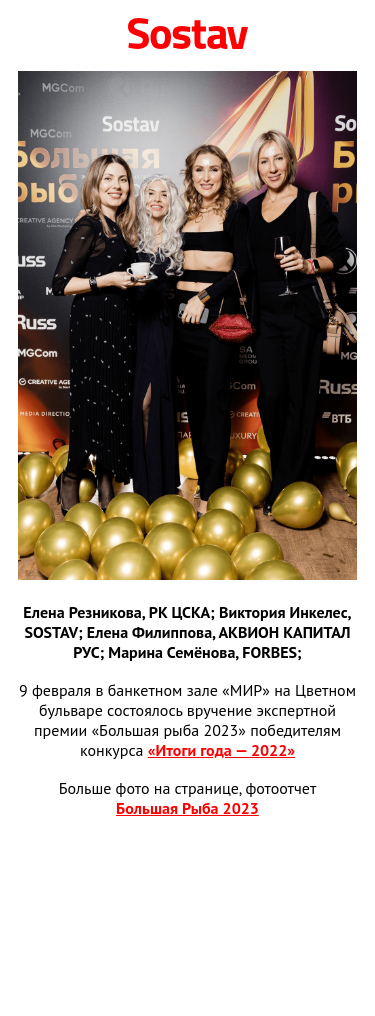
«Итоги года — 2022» (221, 750)
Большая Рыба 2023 (187, 808)
